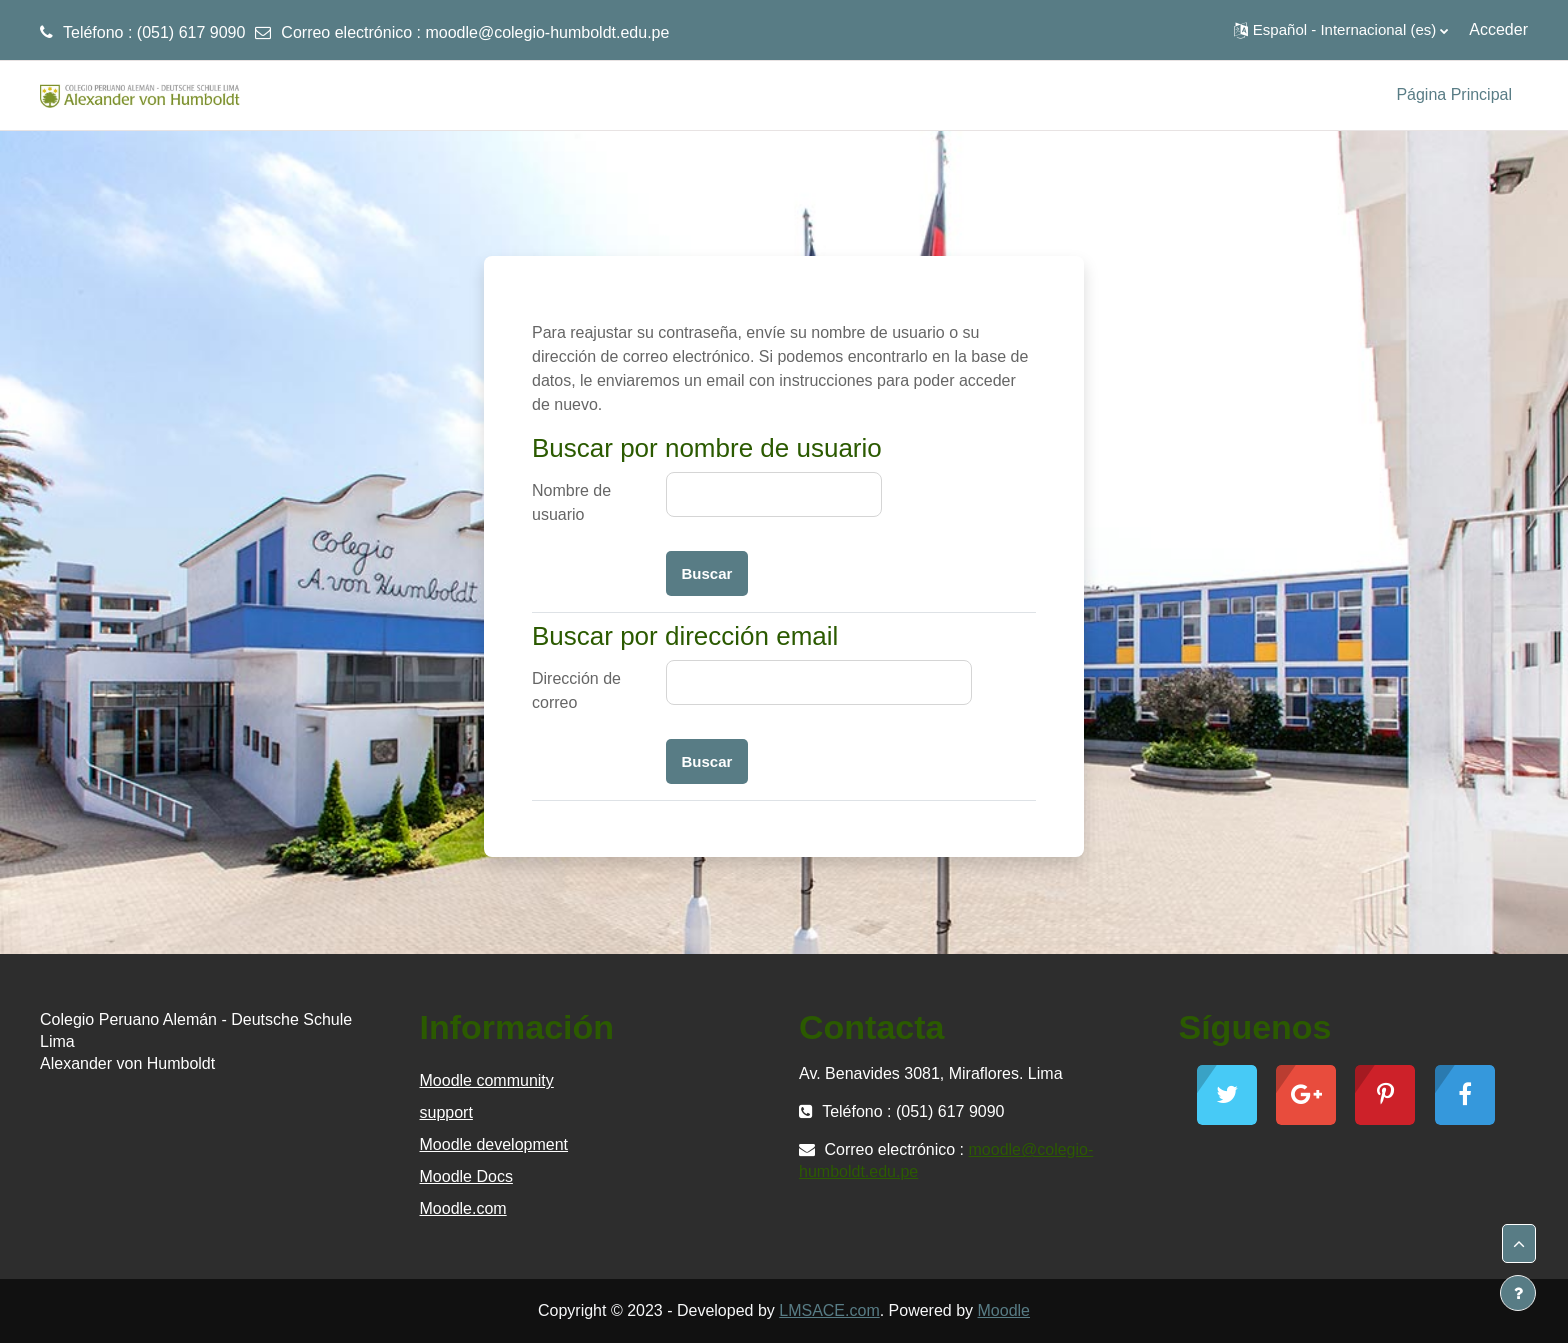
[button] (1341, 30)
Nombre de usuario (571, 502)
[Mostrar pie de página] (1518, 1293)
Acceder (1498, 29)
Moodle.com (463, 1208)
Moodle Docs (466, 1176)
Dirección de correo (576, 690)
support (446, 1112)
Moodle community (487, 1080)
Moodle (1004, 1310)
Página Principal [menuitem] (1454, 94)
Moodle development (494, 1144)
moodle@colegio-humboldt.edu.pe (547, 32)
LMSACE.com (829, 1310)
